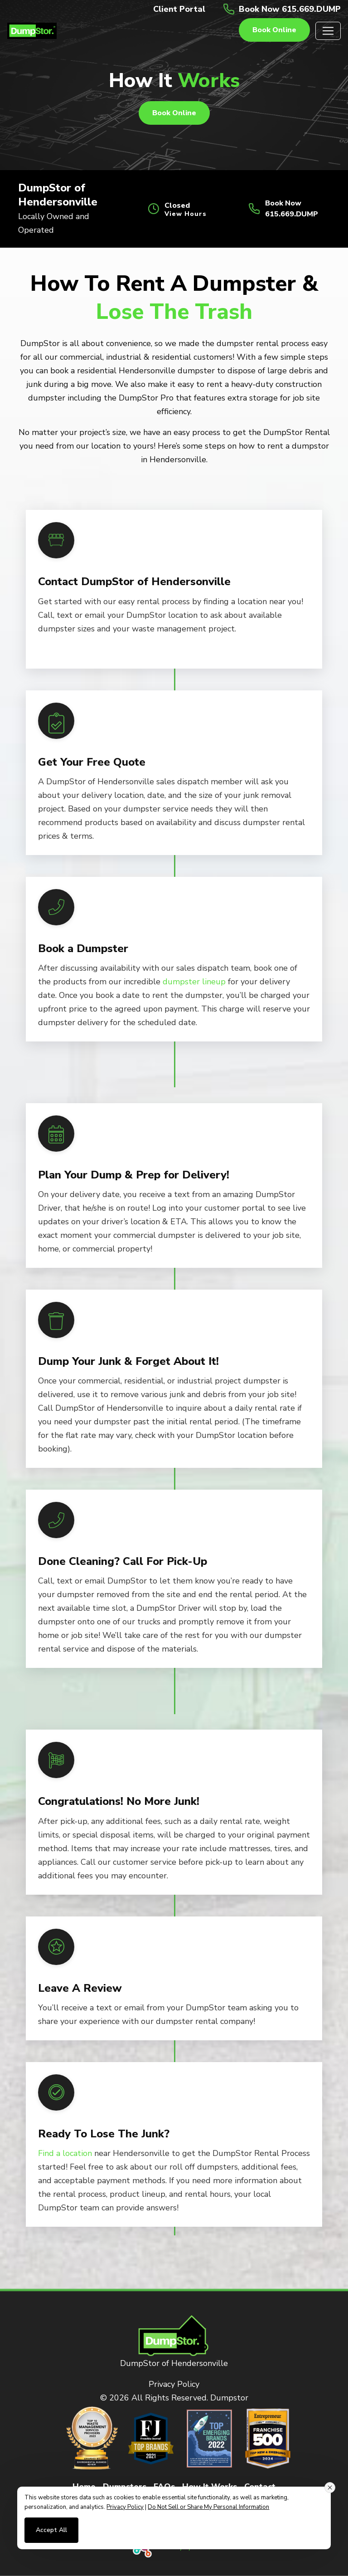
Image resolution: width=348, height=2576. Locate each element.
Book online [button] (274, 30)
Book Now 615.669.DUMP (290, 9)
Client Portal (179, 9)
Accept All (51, 2530)
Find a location (65, 2153)
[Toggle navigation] (328, 31)
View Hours (185, 214)
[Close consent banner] (329, 2487)
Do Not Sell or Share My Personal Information (208, 2507)
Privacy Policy (174, 2384)
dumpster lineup (194, 981)
